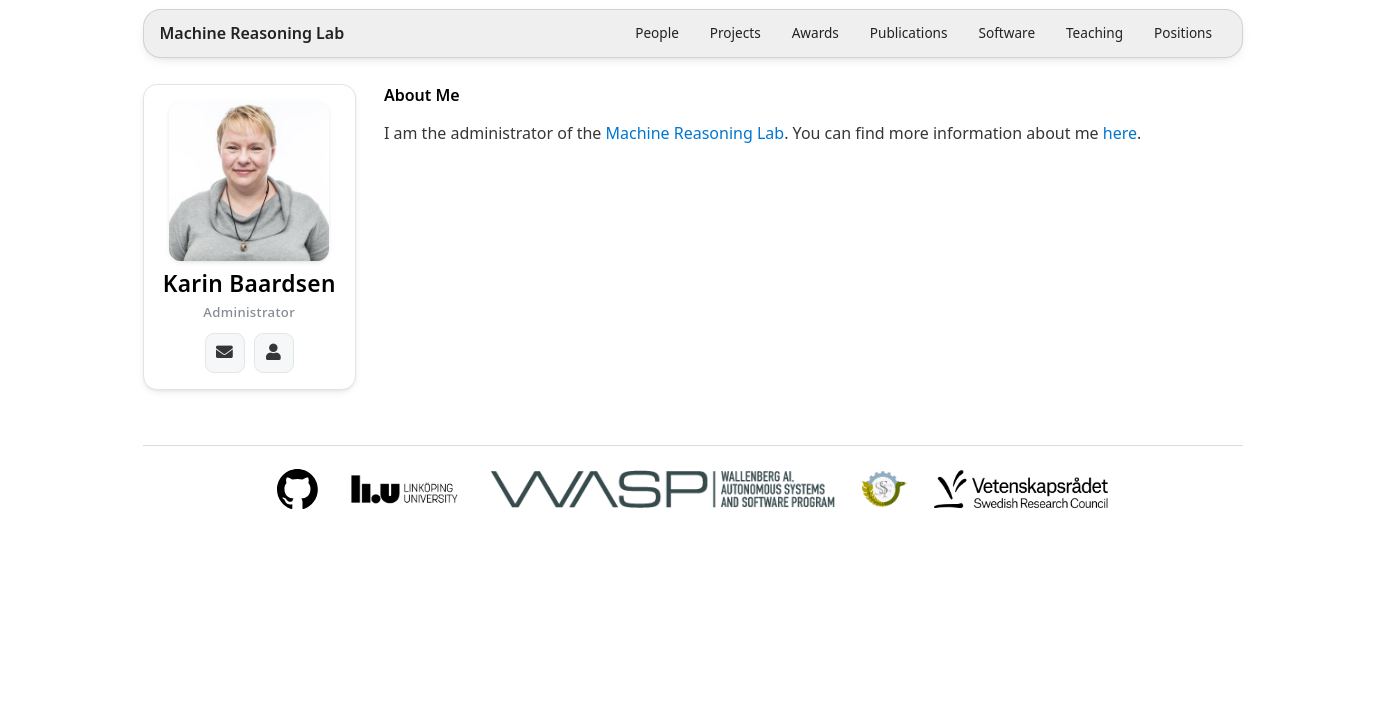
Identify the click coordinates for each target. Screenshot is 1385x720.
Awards (815, 32)
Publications (909, 32)
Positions (1183, 32)
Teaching (1094, 32)
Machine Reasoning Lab (251, 33)
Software (1006, 32)
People (657, 32)
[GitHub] (297, 489)
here (1120, 133)
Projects (735, 32)
